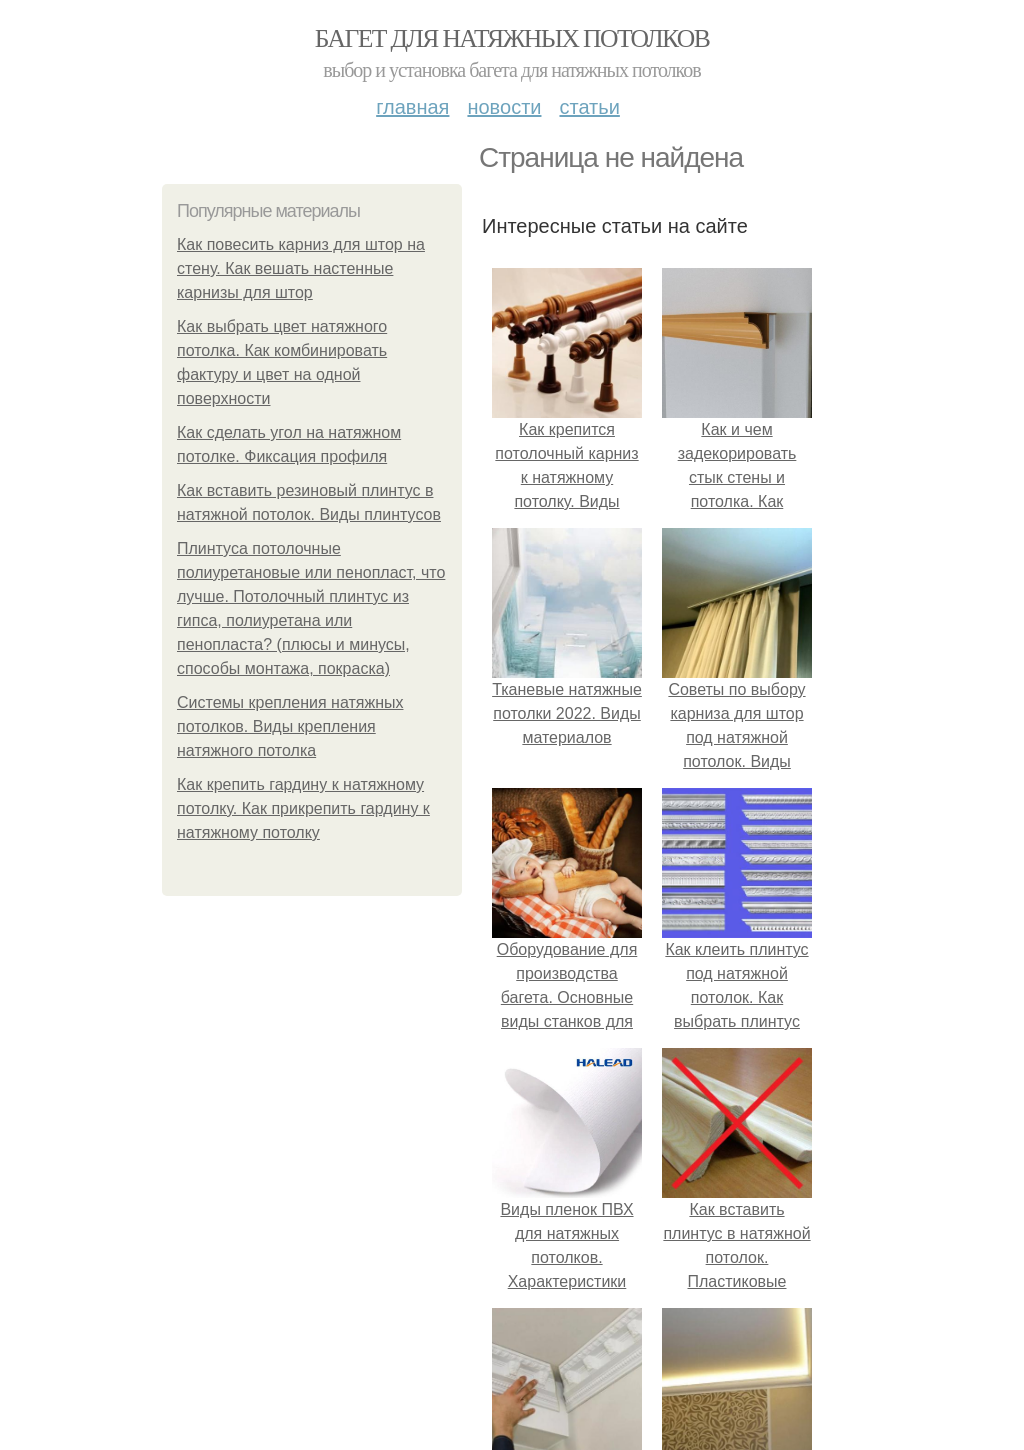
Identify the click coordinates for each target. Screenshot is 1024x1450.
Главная (412, 107)
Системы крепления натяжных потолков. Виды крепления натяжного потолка (290, 726)
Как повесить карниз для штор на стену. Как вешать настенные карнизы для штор (301, 268)
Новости (504, 107)
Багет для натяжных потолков (512, 38)
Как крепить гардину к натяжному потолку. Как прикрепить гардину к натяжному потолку (303, 808)
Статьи (589, 107)
